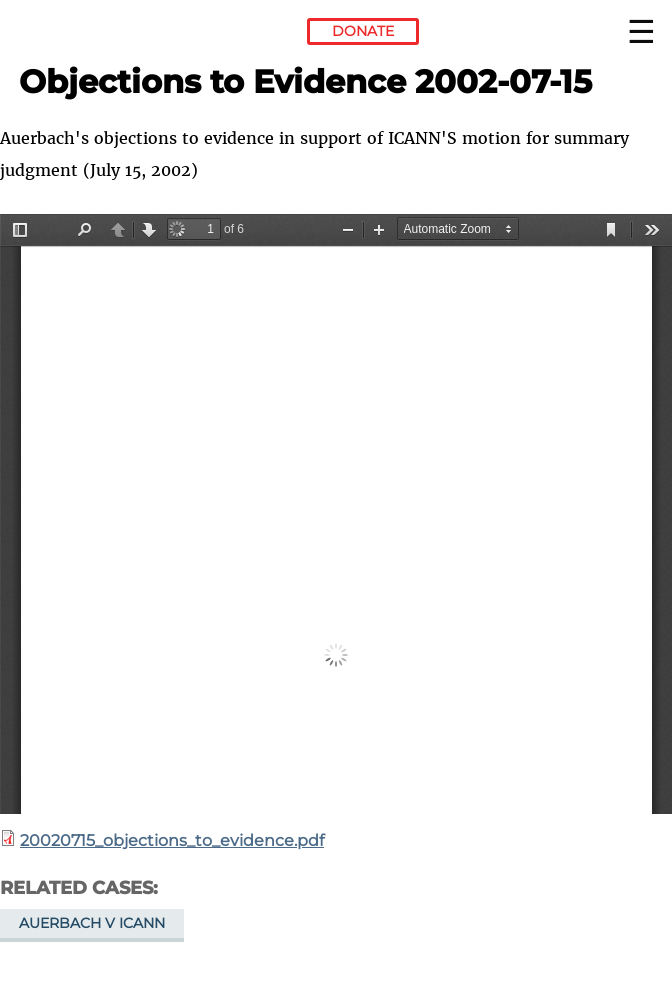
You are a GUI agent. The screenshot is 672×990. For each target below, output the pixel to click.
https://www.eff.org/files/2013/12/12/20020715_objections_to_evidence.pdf (336, 514)
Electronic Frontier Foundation (73, 35)
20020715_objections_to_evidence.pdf (172, 840)
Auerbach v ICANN (92, 923)
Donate (363, 31)
